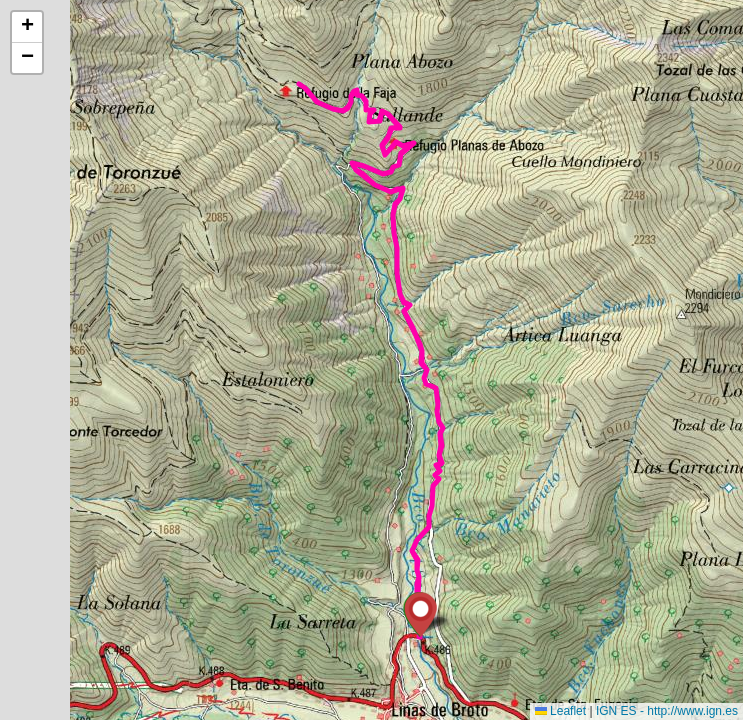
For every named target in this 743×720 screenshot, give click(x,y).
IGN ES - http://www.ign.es (667, 711)
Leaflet (560, 711)
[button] (420, 614)
